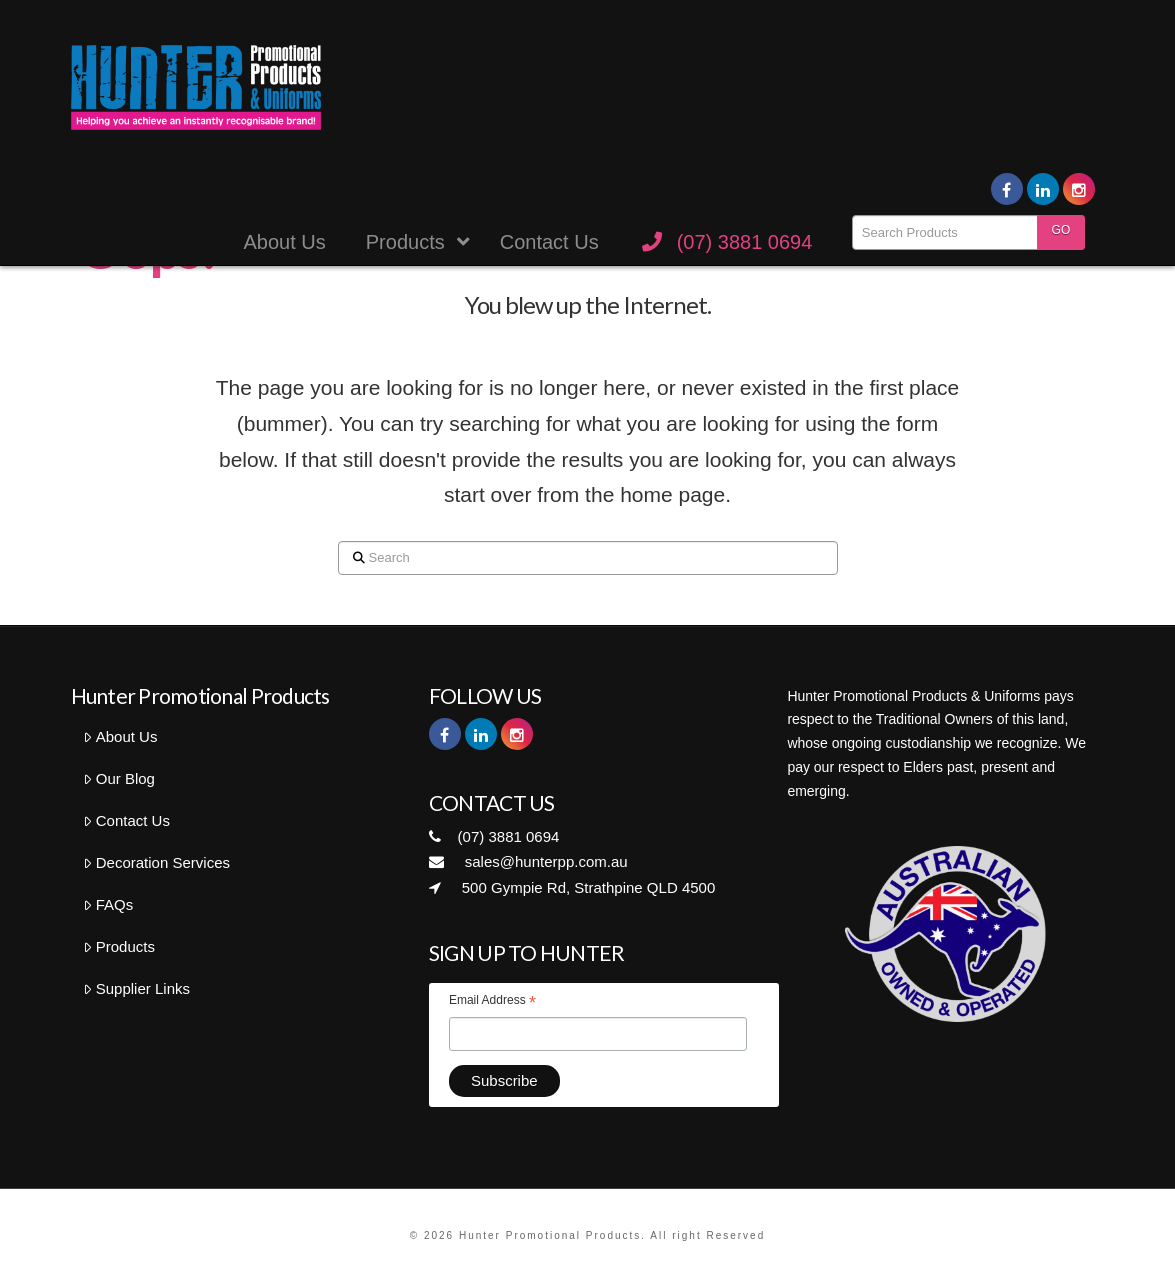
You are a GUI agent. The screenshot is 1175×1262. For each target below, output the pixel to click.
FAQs (108, 904)
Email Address (492, 1003)
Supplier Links (136, 988)
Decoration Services (156, 862)
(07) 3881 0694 (494, 836)
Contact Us (126, 820)
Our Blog (119, 778)
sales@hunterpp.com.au (528, 861)
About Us (120, 736)
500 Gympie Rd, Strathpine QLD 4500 (572, 887)
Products (119, 946)
